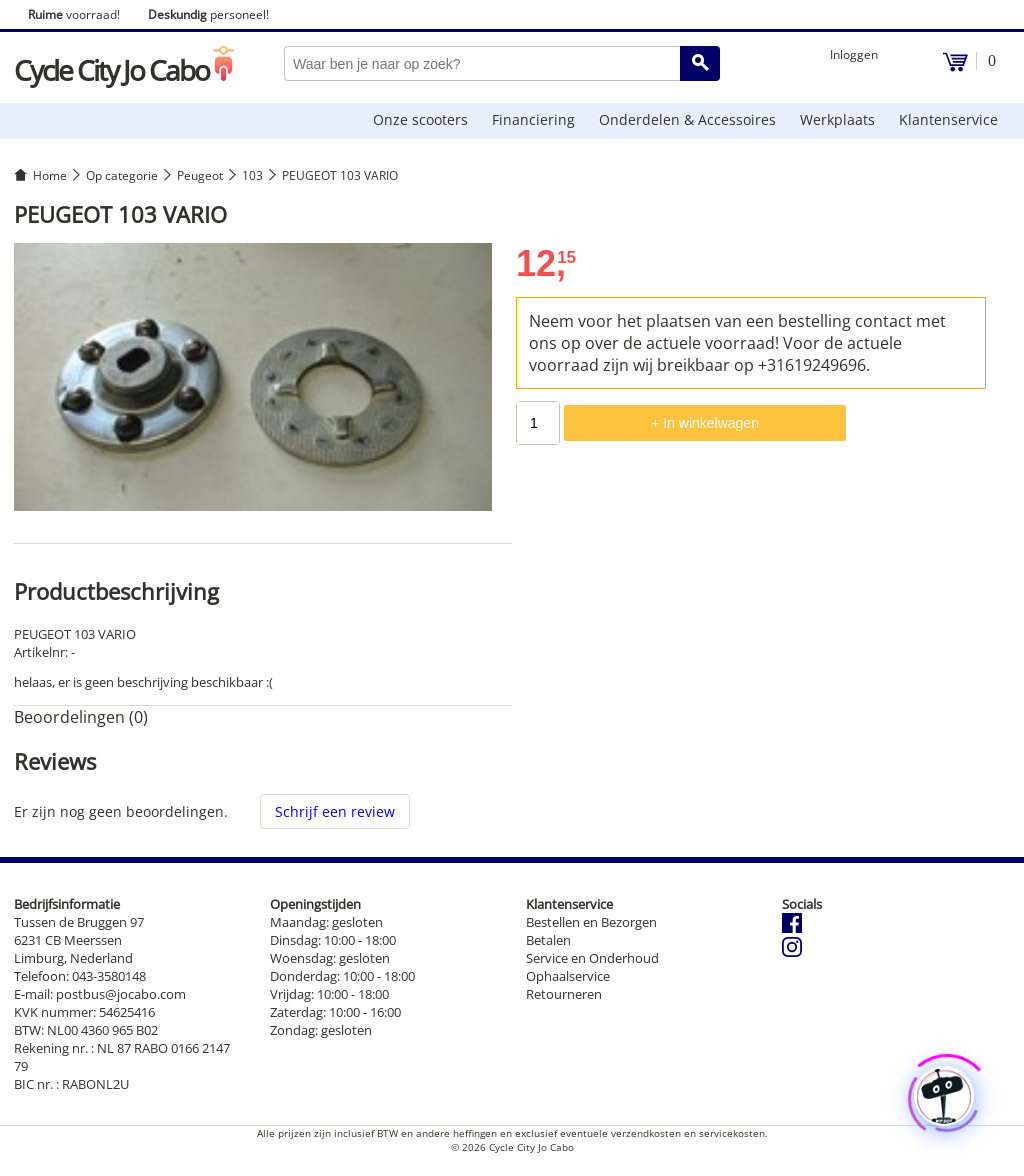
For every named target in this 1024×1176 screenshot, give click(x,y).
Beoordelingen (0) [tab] (81, 717)
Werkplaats (837, 119)
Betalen (548, 940)
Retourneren (564, 994)
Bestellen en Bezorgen (591, 922)
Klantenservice (948, 119)
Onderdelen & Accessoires (687, 119)
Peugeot (200, 175)
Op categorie (122, 175)
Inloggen (854, 54)
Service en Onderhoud (592, 958)
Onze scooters (420, 119)
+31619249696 (812, 365)
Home (50, 175)
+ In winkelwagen (705, 423)
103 (252, 175)
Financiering (533, 119)
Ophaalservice (568, 976)
